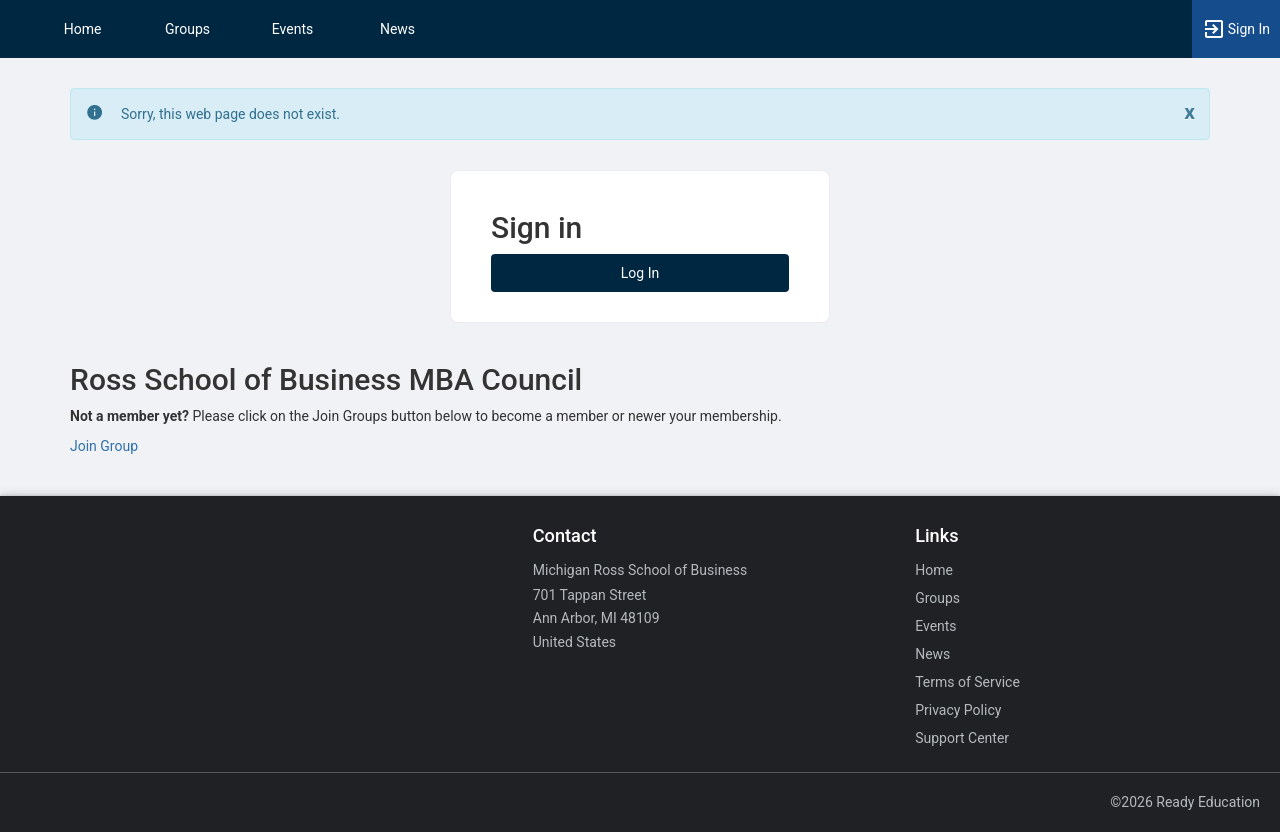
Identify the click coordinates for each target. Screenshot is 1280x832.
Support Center (962, 738)
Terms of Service (967, 682)
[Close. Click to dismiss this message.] (1189, 112)
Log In (640, 273)
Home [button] (83, 29)
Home (934, 570)
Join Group (104, 446)
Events (292, 29)
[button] (1236, 29)
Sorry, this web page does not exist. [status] (230, 114)
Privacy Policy (958, 710)
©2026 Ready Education (1185, 802)
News (397, 29)
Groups (187, 29)
